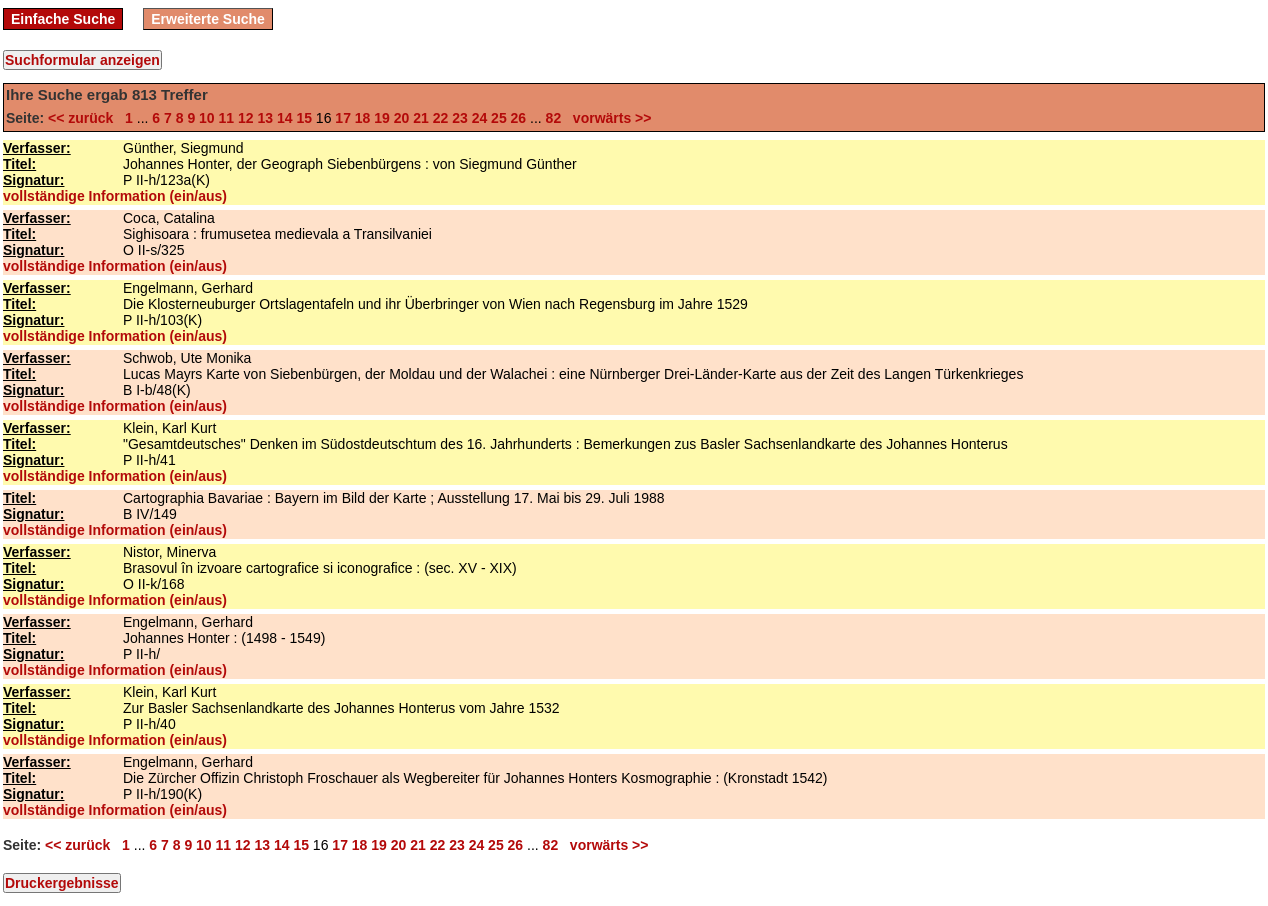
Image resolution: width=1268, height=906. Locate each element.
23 (460, 118)
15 (304, 118)
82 (554, 118)
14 (285, 118)
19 (382, 118)
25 (499, 118)
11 (227, 118)
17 (343, 118)
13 (265, 118)
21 (421, 118)
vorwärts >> (608, 118)
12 (246, 118)
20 (402, 118)
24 (480, 118)
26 (519, 118)
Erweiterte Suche (208, 19)
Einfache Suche (63, 19)
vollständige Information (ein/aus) (115, 196)
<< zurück (84, 118)
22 (441, 118)
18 (363, 118)
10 (207, 118)
